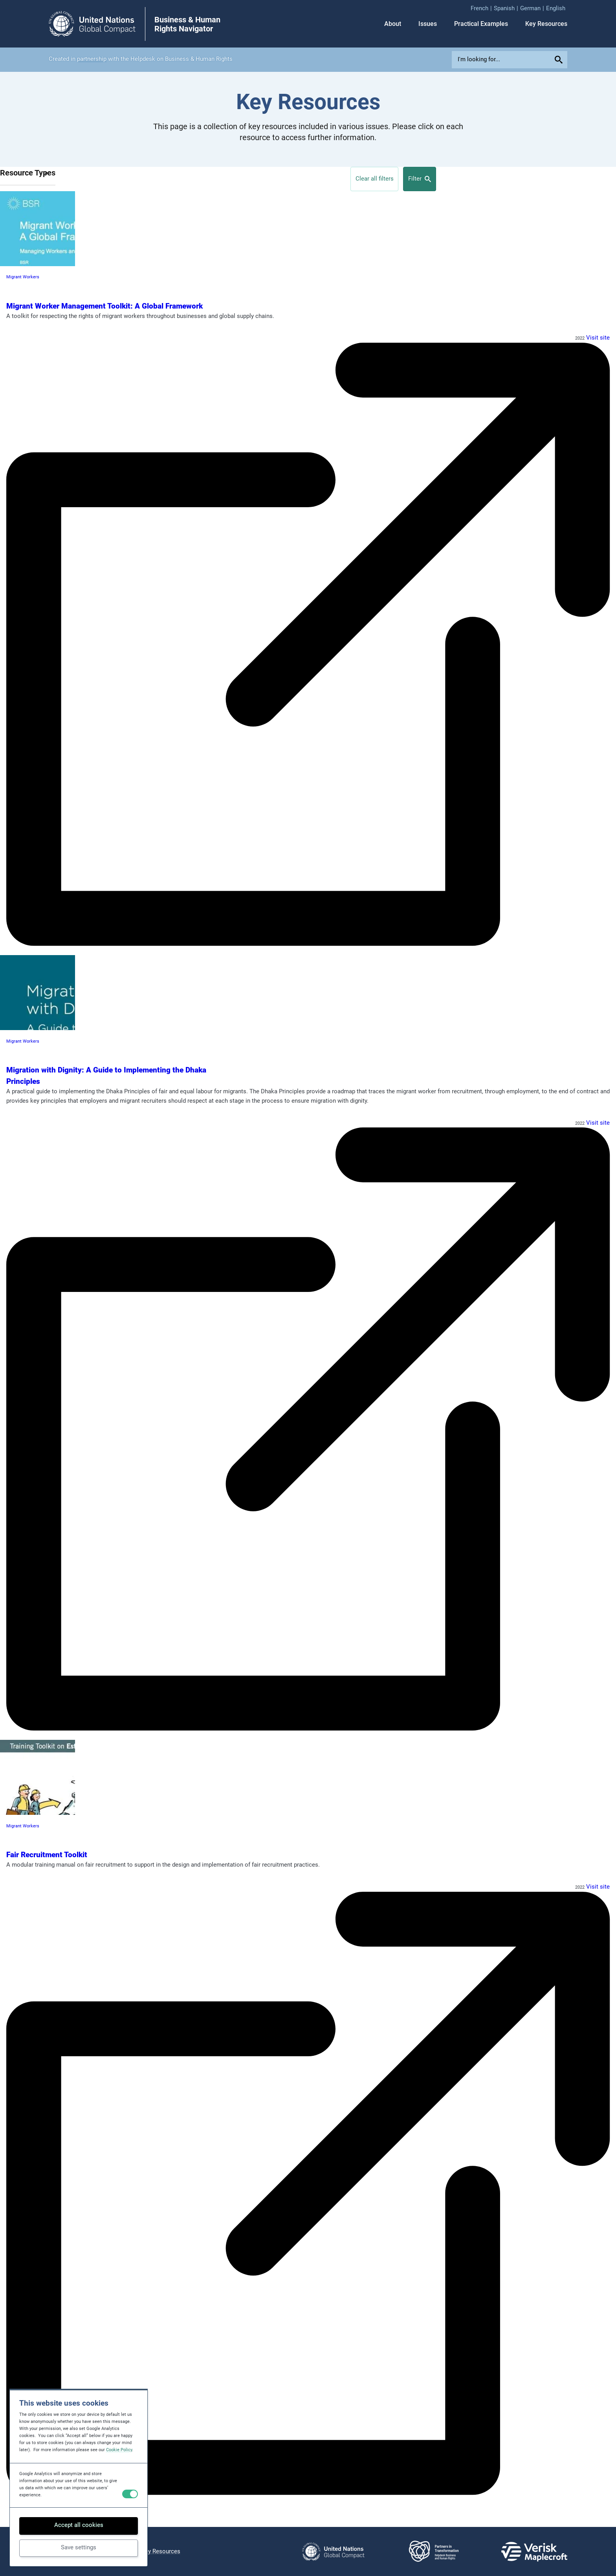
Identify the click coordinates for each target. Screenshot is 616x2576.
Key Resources (546, 24)
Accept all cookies (78, 2524)
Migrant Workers (22, 277)
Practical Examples (481, 24)
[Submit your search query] (559, 59)
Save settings (78, 2547)
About (392, 24)
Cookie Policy (119, 2449)
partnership (91, 58)
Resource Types (27, 172)
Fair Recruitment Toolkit (46, 1854)
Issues (427, 24)
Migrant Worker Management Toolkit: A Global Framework (104, 306)
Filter (419, 178)
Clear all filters (375, 178)
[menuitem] (482, 8)
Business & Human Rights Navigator (187, 24)
